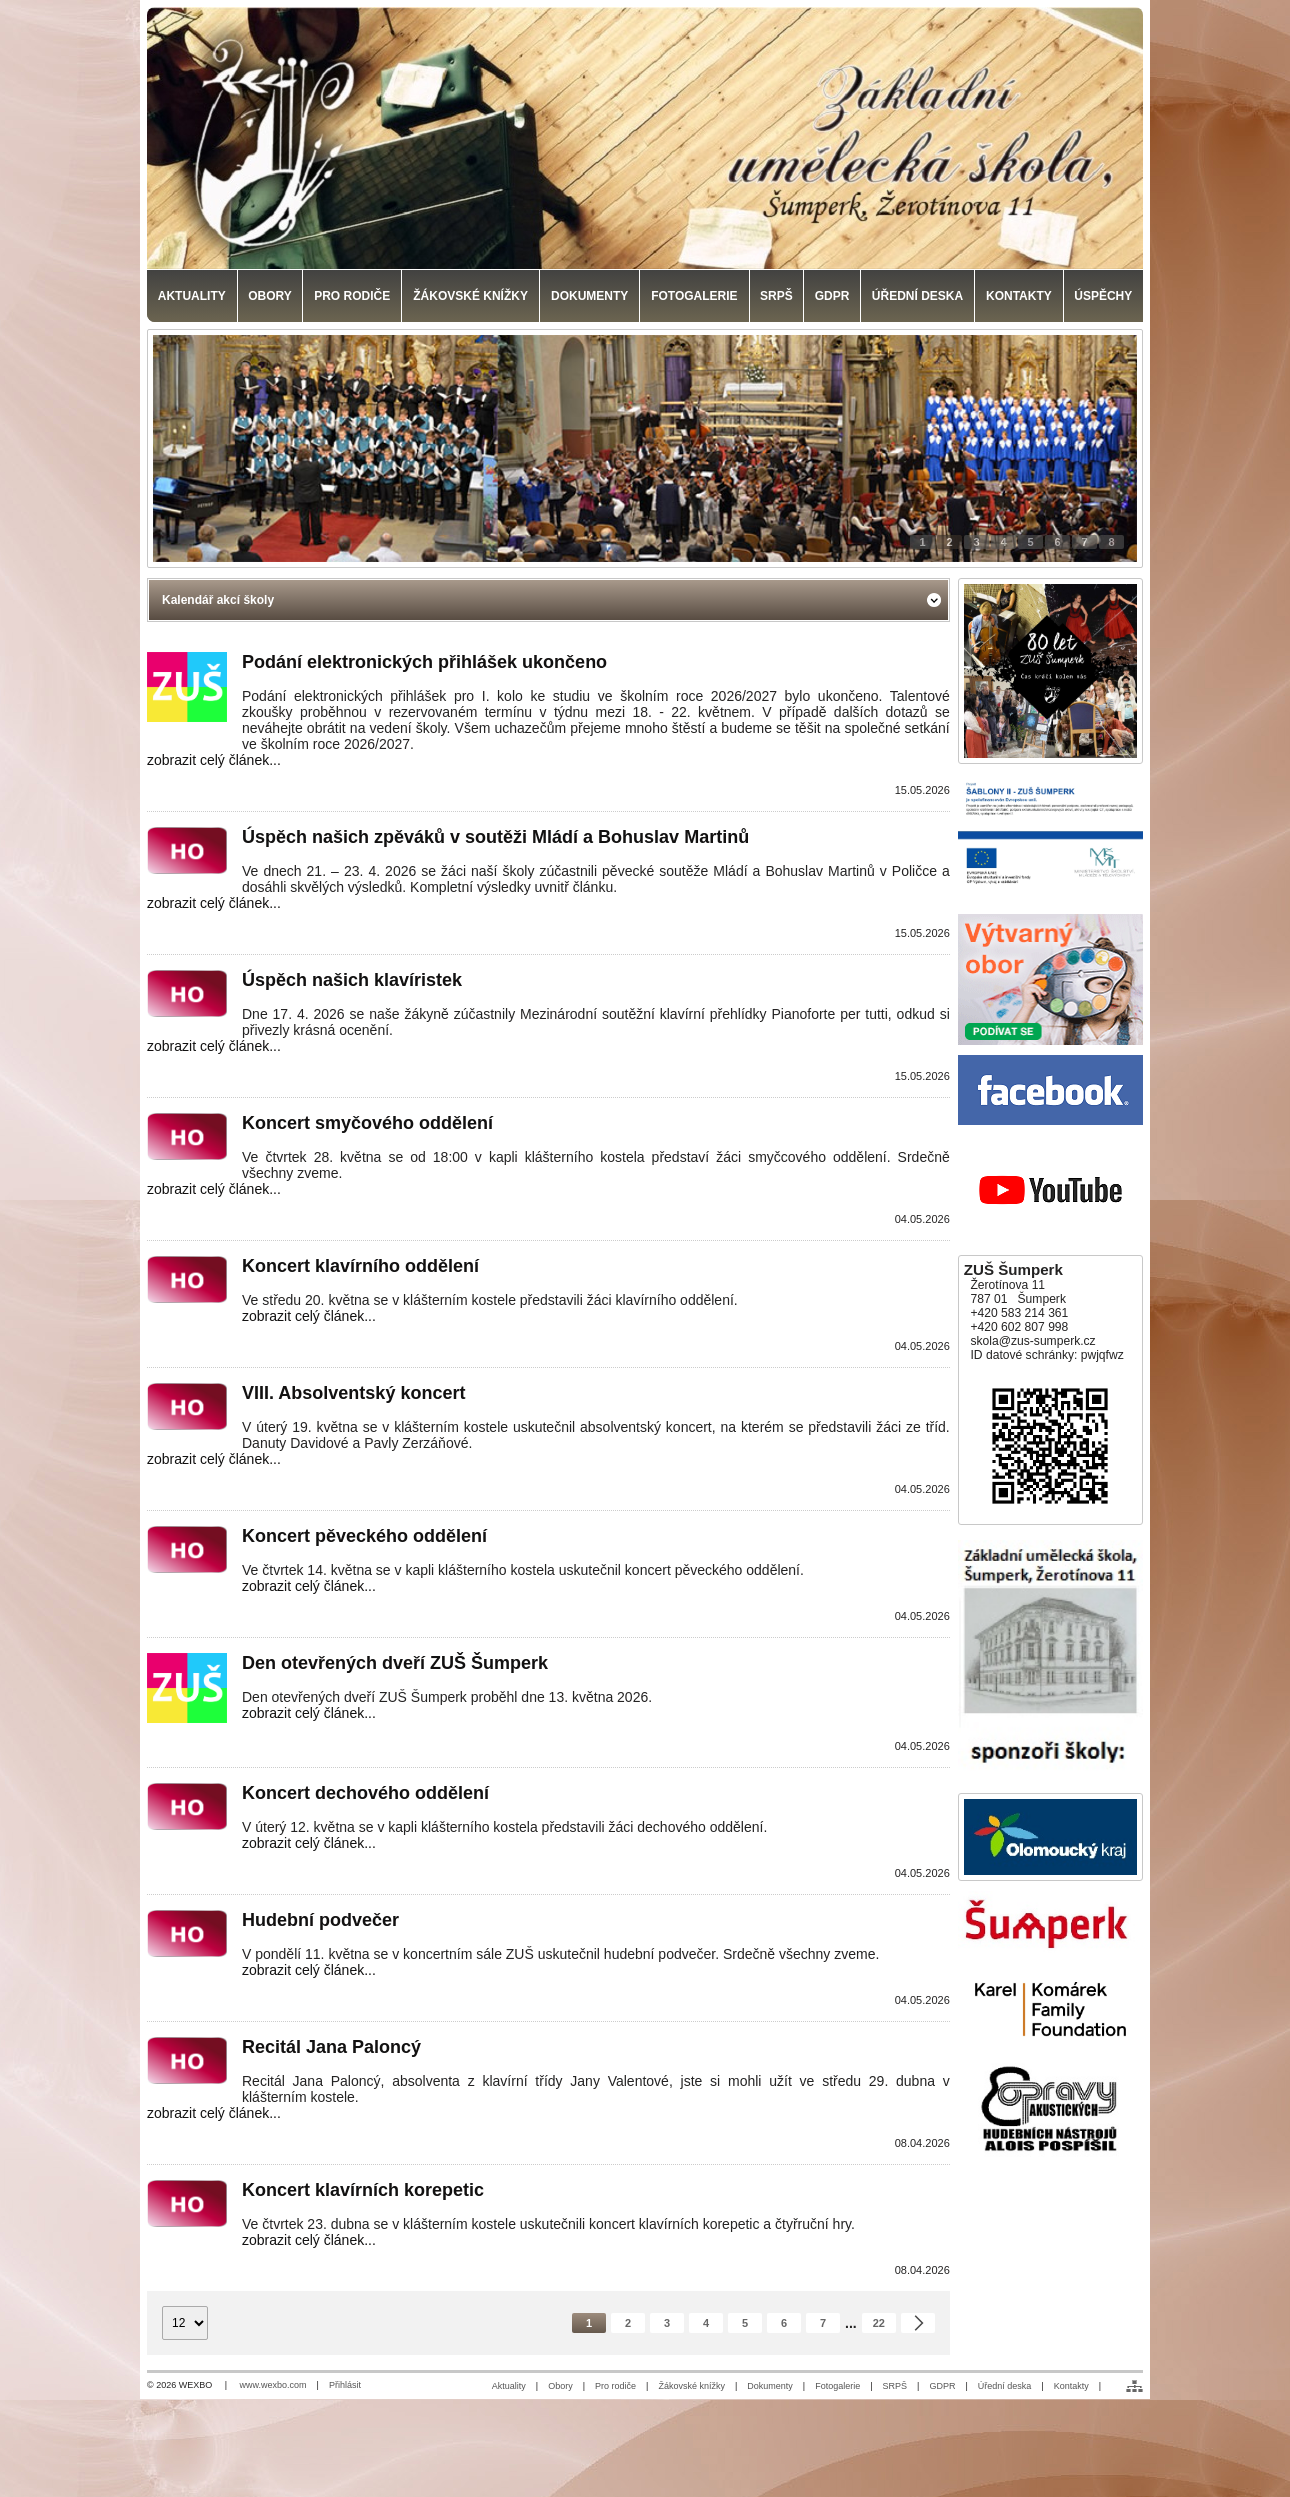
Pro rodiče (615, 2386)
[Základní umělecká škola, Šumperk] (645, 138)
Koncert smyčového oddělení (367, 1123)
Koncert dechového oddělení (365, 1793)
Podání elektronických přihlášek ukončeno (424, 662)
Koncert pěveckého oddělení (364, 1536)
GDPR (942, 2386)
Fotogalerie (837, 2386)
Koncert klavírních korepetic (363, 2190)
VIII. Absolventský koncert (353, 1393)
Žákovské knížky (691, 2386)
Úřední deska (1005, 2386)
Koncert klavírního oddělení (360, 1266)
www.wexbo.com (273, 2385)
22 (879, 2323)
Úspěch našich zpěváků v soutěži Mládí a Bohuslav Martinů (495, 837)
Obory (560, 2386)
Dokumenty (770, 2386)
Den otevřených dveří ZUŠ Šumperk (395, 1663)
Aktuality (509, 2386)
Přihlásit (345, 2385)
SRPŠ (895, 2386)
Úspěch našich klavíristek (352, 980)
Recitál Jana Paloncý (331, 2047)
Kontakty (1071, 2386)
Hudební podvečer (320, 1920)
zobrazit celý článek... (214, 760)
